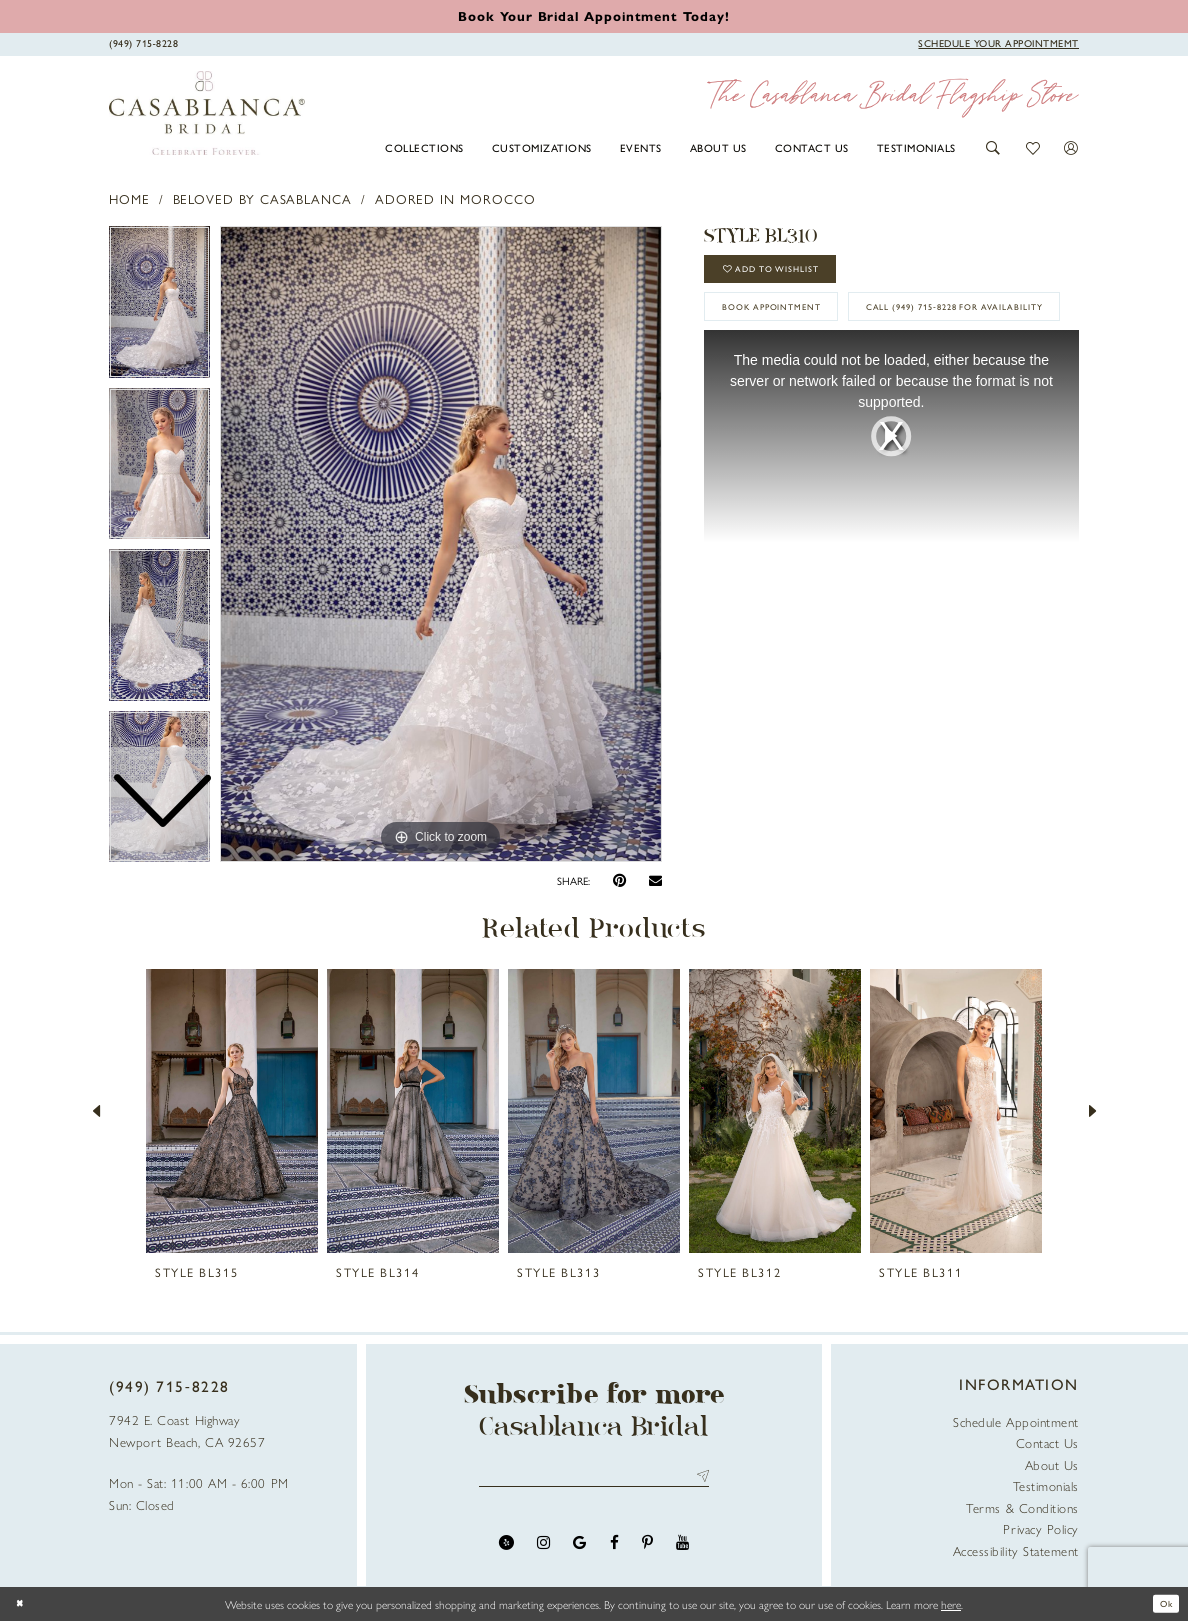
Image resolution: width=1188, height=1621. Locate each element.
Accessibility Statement (1016, 1550)
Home (129, 198)
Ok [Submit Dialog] (1162, 1604)
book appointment (791, 323)
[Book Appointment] (998, 43)
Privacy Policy (1041, 1528)
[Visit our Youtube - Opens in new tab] (682, 1548)
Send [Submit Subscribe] (699, 1479)
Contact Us (1047, 1442)
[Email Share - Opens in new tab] (655, 881)
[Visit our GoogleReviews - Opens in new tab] (579, 1548)
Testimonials (1046, 1485)
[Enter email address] (594, 1479)
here (951, 1604)
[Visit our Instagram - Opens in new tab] (543, 1548)
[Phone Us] (144, 43)
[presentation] (232, 1111)
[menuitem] (425, 147)
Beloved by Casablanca (262, 198)
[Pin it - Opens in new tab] (619, 880)
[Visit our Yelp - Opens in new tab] (506, 1548)
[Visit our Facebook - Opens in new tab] (614, 1548)
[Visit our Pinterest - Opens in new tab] (647, 1548)
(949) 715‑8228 (169, 1386)
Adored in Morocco (455, 198)
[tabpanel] (441, 544)
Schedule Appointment (1016, 1421)
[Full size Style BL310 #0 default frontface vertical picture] (441, 544)
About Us (1052, 1464)
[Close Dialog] (23, 1603)
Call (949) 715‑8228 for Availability (840, 371)
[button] (993, 148)
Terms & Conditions (1022, 1507)
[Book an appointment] (593, 15)
